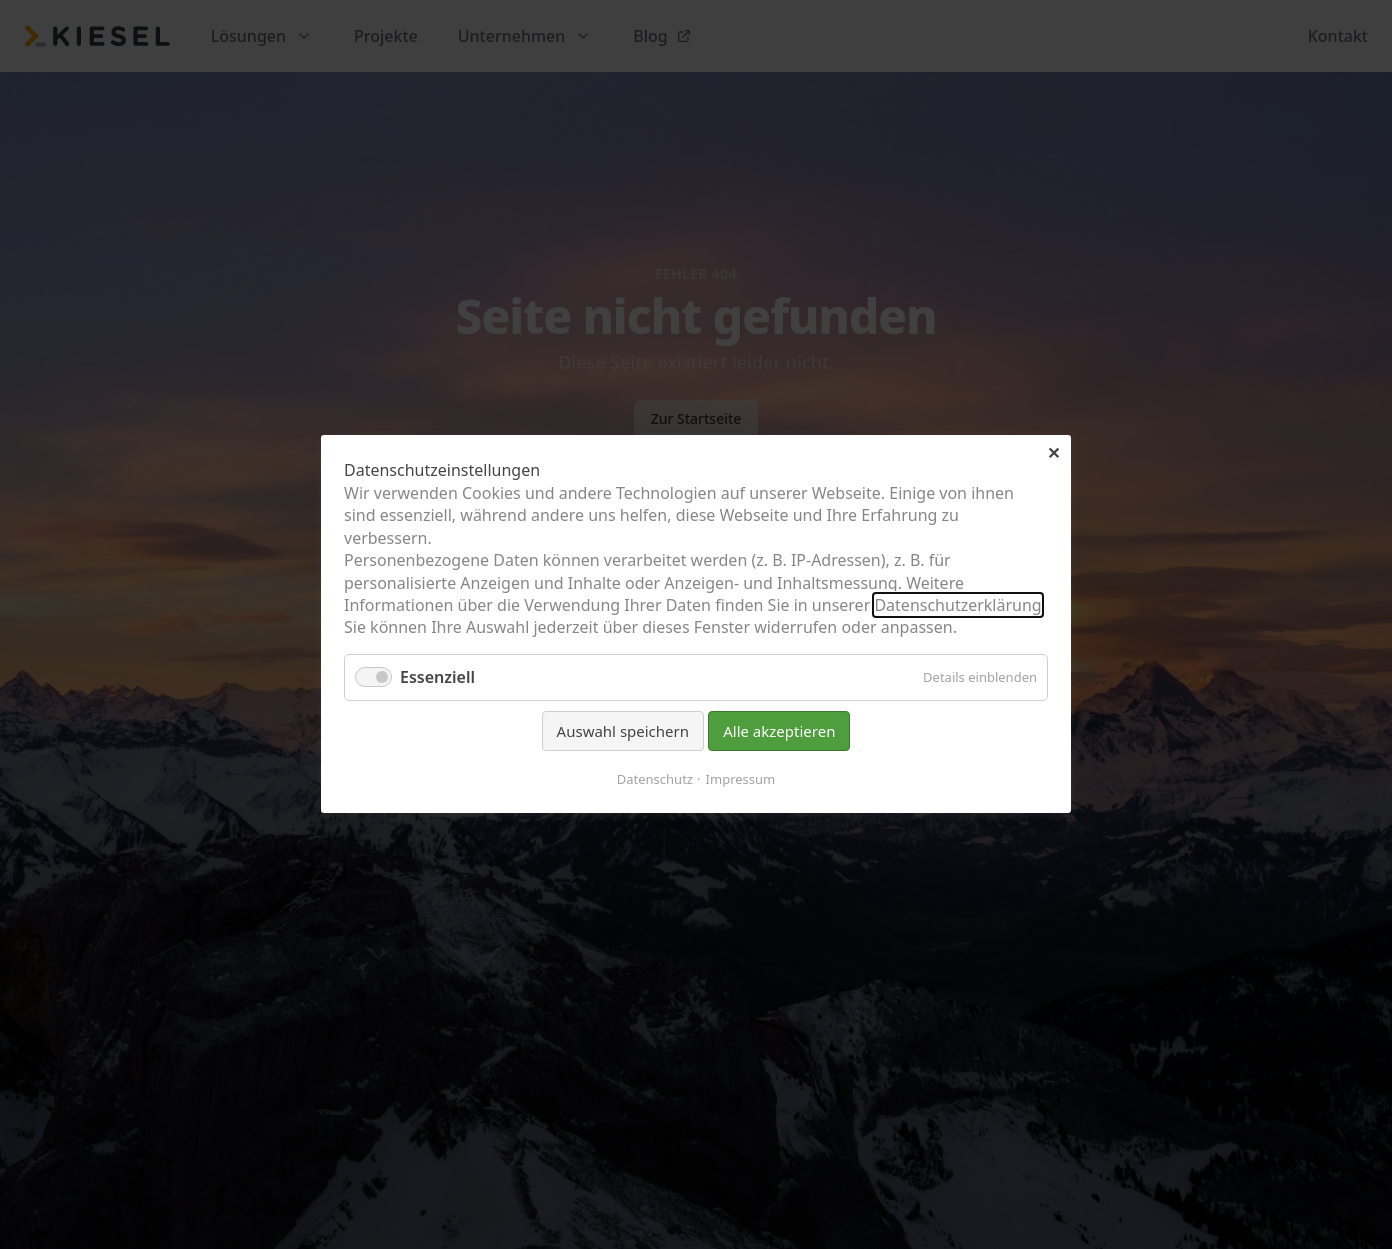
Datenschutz (655, 780)
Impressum (741, 780)
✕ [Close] (1053, 453)
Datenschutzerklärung (957, 605)
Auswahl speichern (623, 731)
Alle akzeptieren (779, 731)
